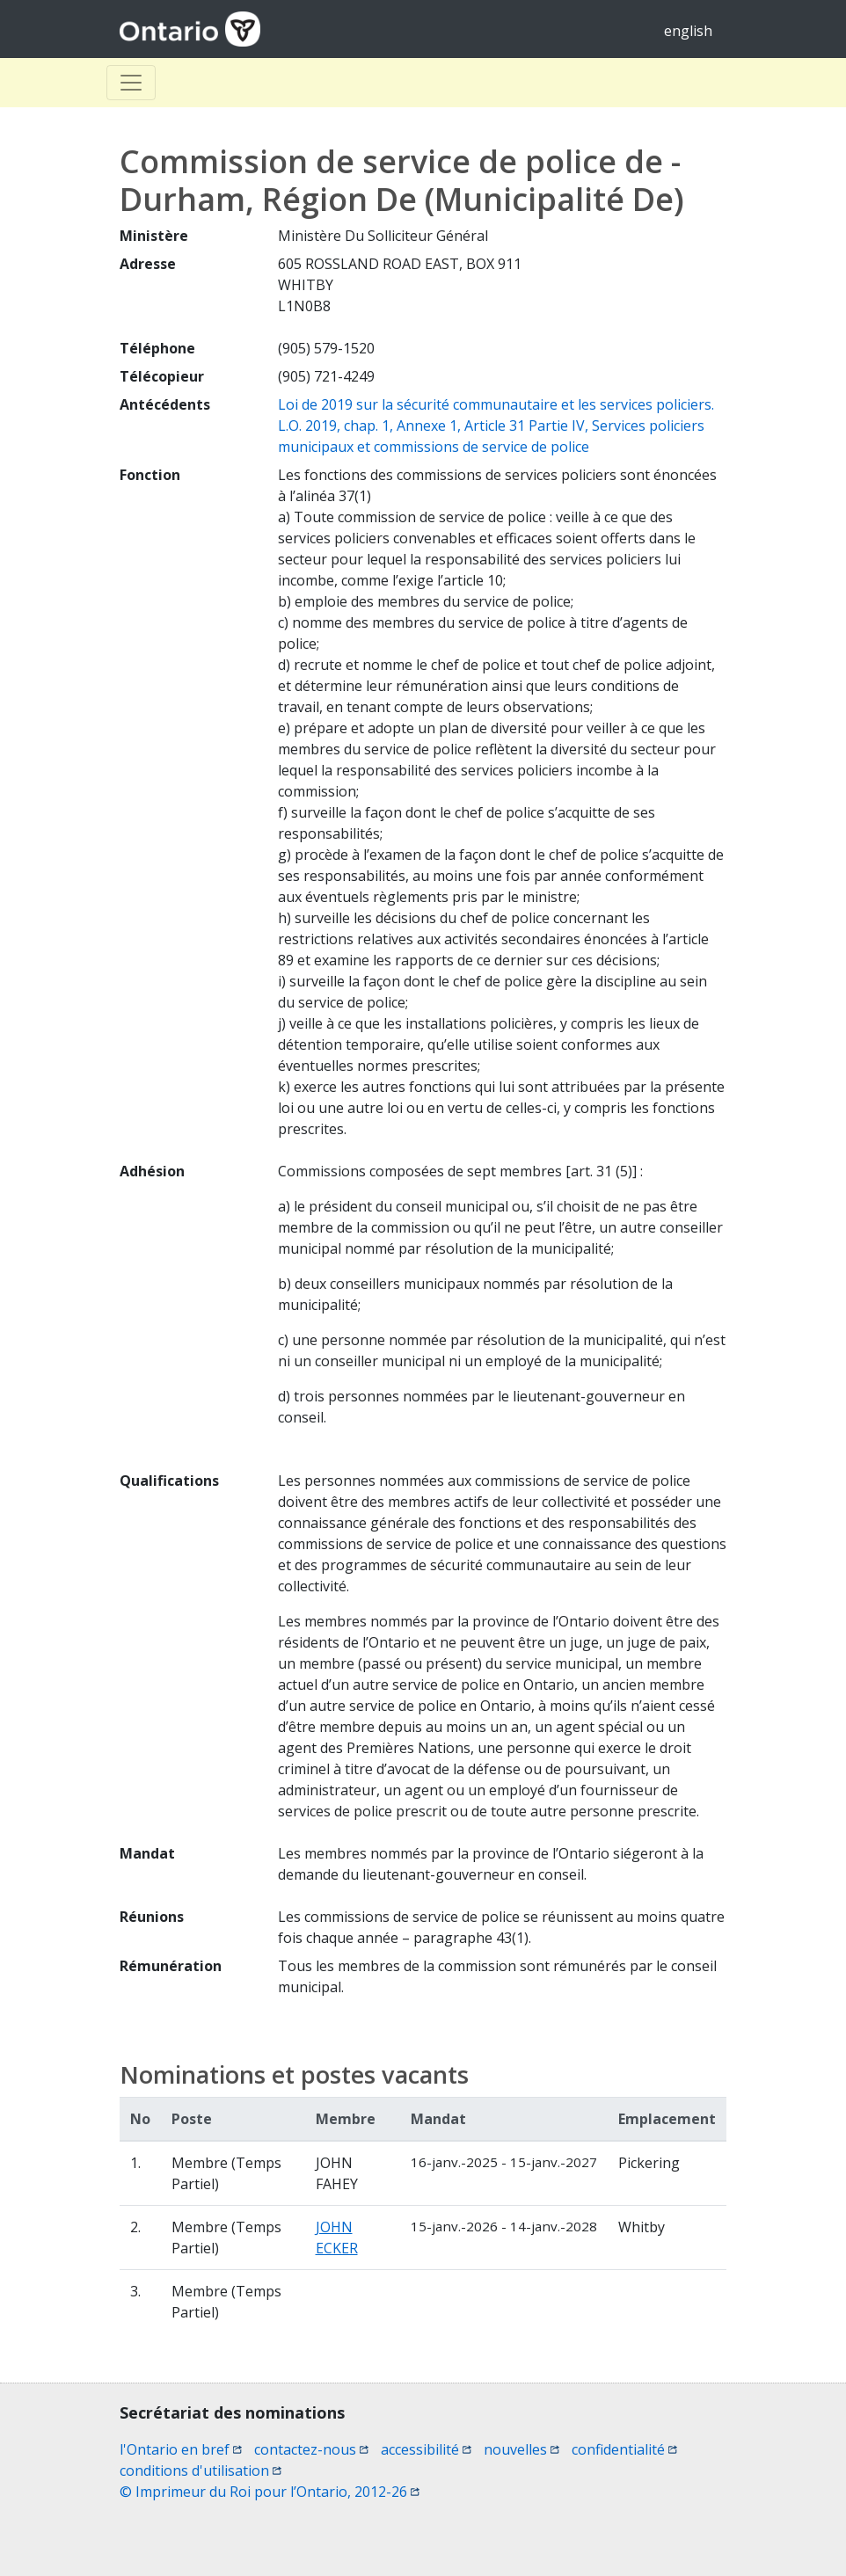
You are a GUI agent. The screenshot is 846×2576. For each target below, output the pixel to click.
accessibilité (426, 2449)
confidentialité (624, 2449)
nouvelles (521, 2449)
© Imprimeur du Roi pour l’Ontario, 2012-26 (269, 2491)
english (688, 30)
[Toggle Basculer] (131, 82)
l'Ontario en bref (181, 2449)
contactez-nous (311, 2449)
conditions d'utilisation (200, 2470)
